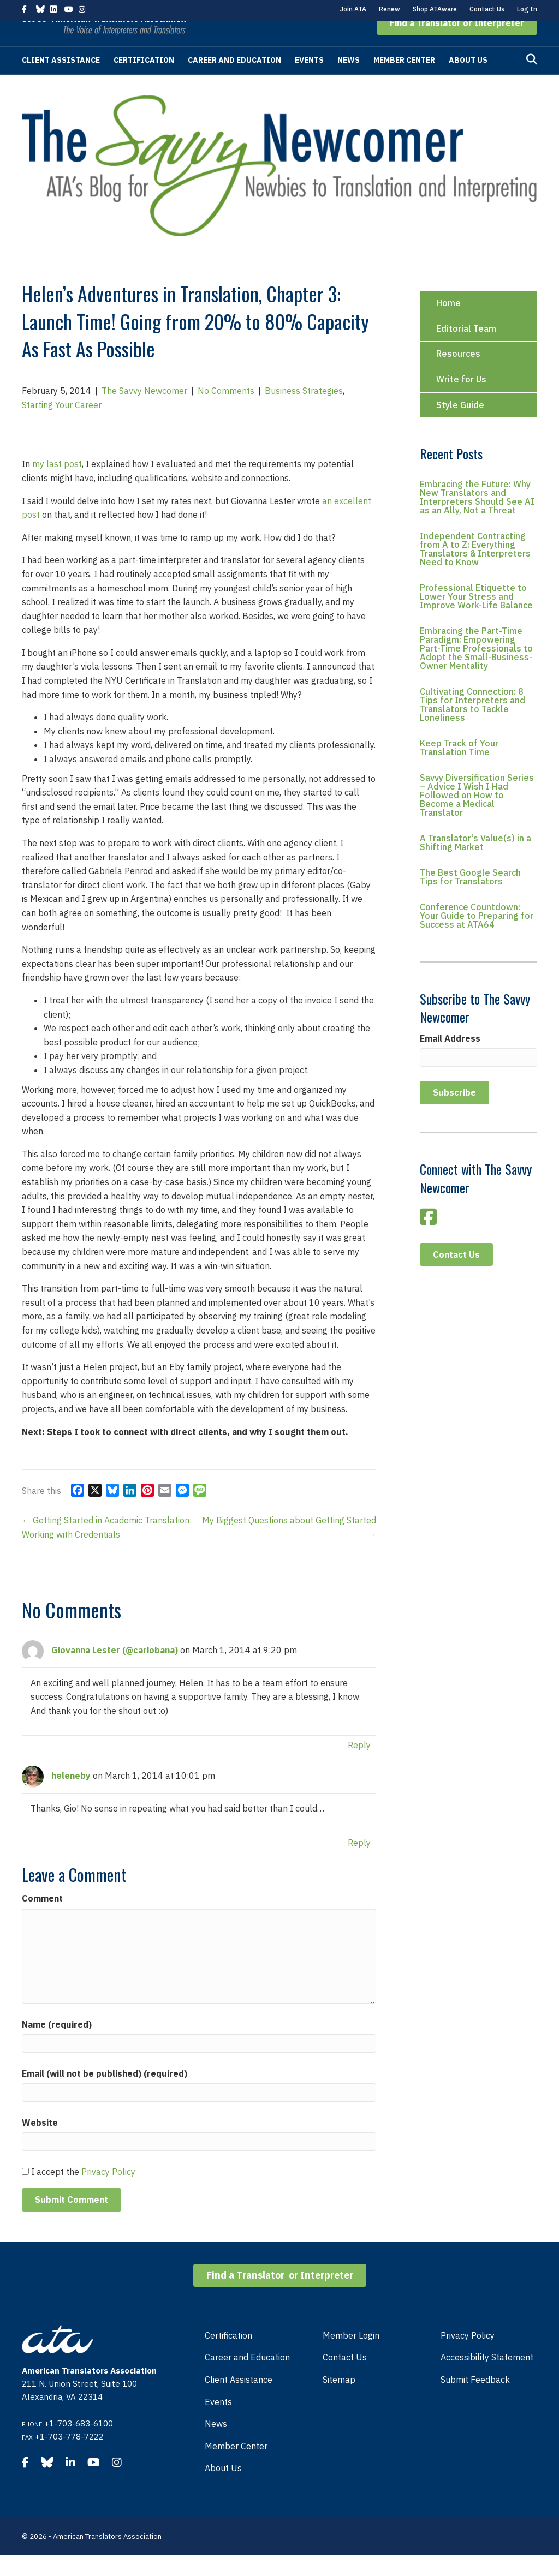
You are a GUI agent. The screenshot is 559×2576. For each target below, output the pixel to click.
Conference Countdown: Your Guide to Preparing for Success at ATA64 (476, 936)
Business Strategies (304, 411)
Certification (144, 81)
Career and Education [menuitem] (247, 2377)
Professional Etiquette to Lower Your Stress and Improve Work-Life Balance (476, 617)
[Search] (531, 80)
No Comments (226, 411)
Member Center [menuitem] (236, 2466)
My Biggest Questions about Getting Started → (289, 1548)
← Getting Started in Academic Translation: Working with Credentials (107, 1548)
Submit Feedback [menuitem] (475, 2400)
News (348, 81)
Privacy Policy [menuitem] (468, 2356)
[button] (457, 44)
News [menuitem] (216, 2444)
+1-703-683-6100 (78, 2444)
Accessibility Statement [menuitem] (487, 2377)
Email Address (450, 1059)
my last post (57, 484)
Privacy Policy (108, 2192)
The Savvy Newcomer (144, 411)
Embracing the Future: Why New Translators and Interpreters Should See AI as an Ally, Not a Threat (477, 517)
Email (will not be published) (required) (104, 2094)
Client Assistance (61, 81)
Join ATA (353, 9)
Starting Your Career (62, 425)
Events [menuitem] (218, 2422)
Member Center (404, 81)
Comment (42, 1919)
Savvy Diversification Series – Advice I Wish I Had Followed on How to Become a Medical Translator (477, 816)
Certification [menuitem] (228, 2356)
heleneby (71, 1796)
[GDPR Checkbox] (25, 2192)
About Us (468, 81)
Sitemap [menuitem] (339, 2400)
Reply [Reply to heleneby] (359, 1863)
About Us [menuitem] (223, 2488)
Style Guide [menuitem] (460, 425)
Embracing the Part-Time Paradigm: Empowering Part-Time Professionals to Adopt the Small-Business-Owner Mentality (476, 669)
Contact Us (486, 9)
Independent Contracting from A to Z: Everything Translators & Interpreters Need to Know (475, 569)
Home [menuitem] (448, 323)
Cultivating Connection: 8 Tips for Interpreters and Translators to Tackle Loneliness (472, 725)
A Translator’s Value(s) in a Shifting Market (475, 863)
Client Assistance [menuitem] (238, 2400)
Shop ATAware (435, 9)
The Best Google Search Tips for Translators (470, 897)
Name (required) (57, 2045)
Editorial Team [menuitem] (466, 349)
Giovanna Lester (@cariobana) (114, 1670)
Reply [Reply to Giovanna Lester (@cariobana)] (359, 1765)
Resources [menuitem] (458, 374)
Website (40, 2143)
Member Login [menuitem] (351, 2356)
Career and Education (234, 81)
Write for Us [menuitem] (461, 400)
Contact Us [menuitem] (345, 2377)
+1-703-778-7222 (69, 2457)
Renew (389, 9)
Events (309, 81)
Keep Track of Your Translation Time (459, 768)
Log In (527, 9)
